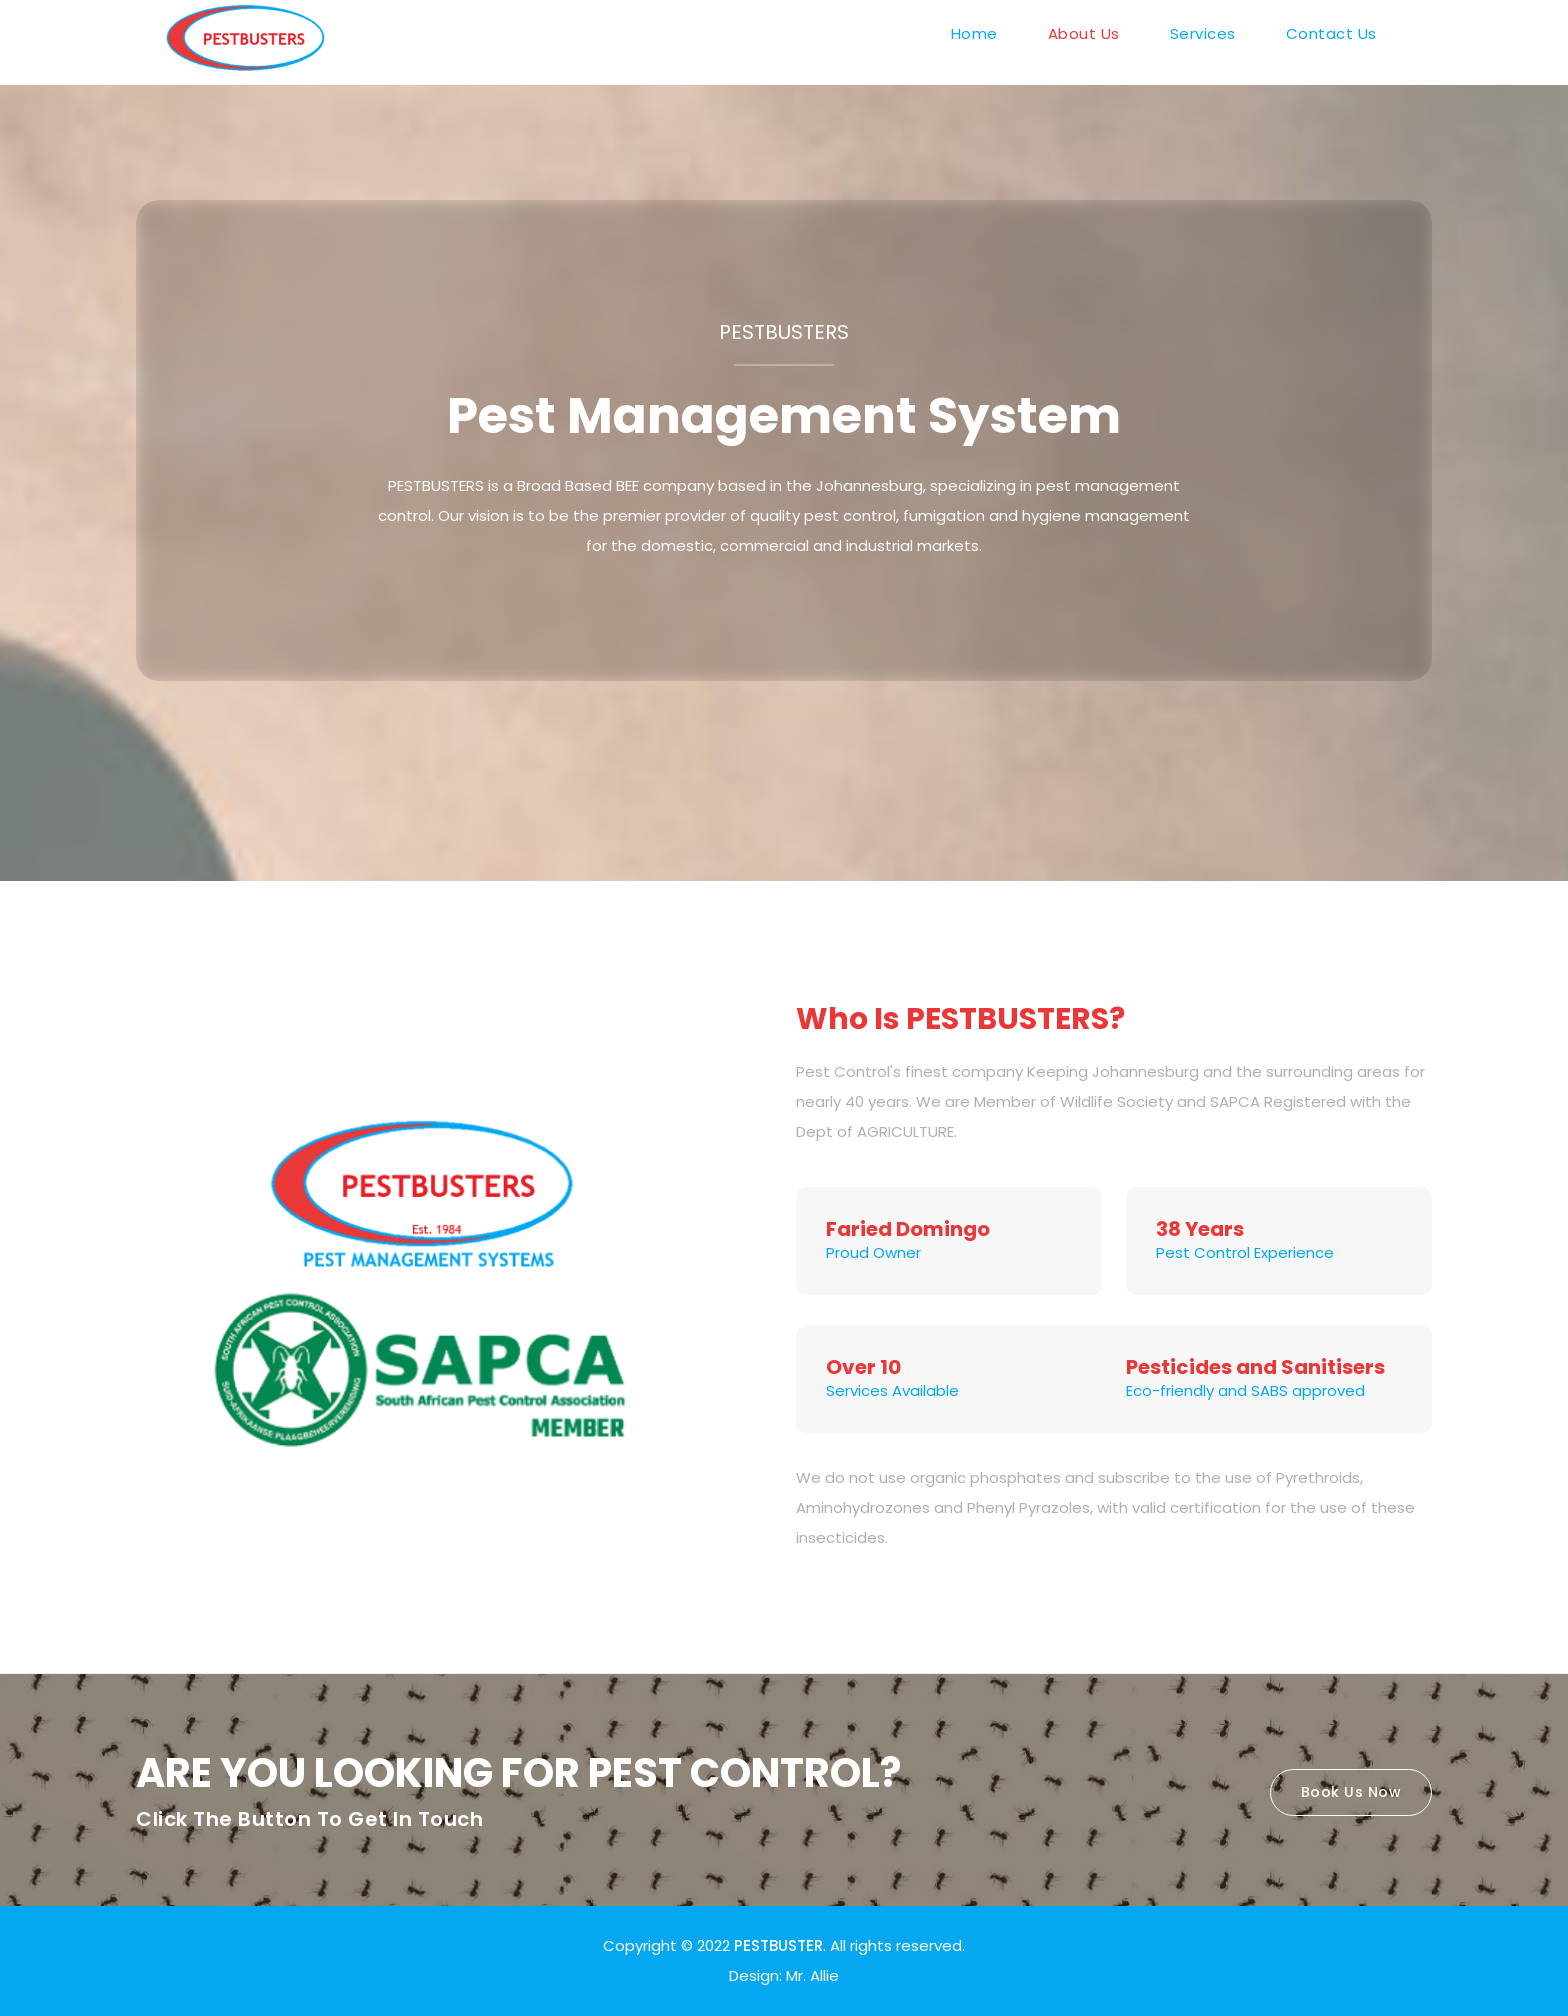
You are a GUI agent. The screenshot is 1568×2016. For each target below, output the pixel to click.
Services (1203, 33)
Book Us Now (1351, 1792)
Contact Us (1331, 33)
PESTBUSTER (778, 1945)
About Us (1084, 33)
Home (974, 33)
